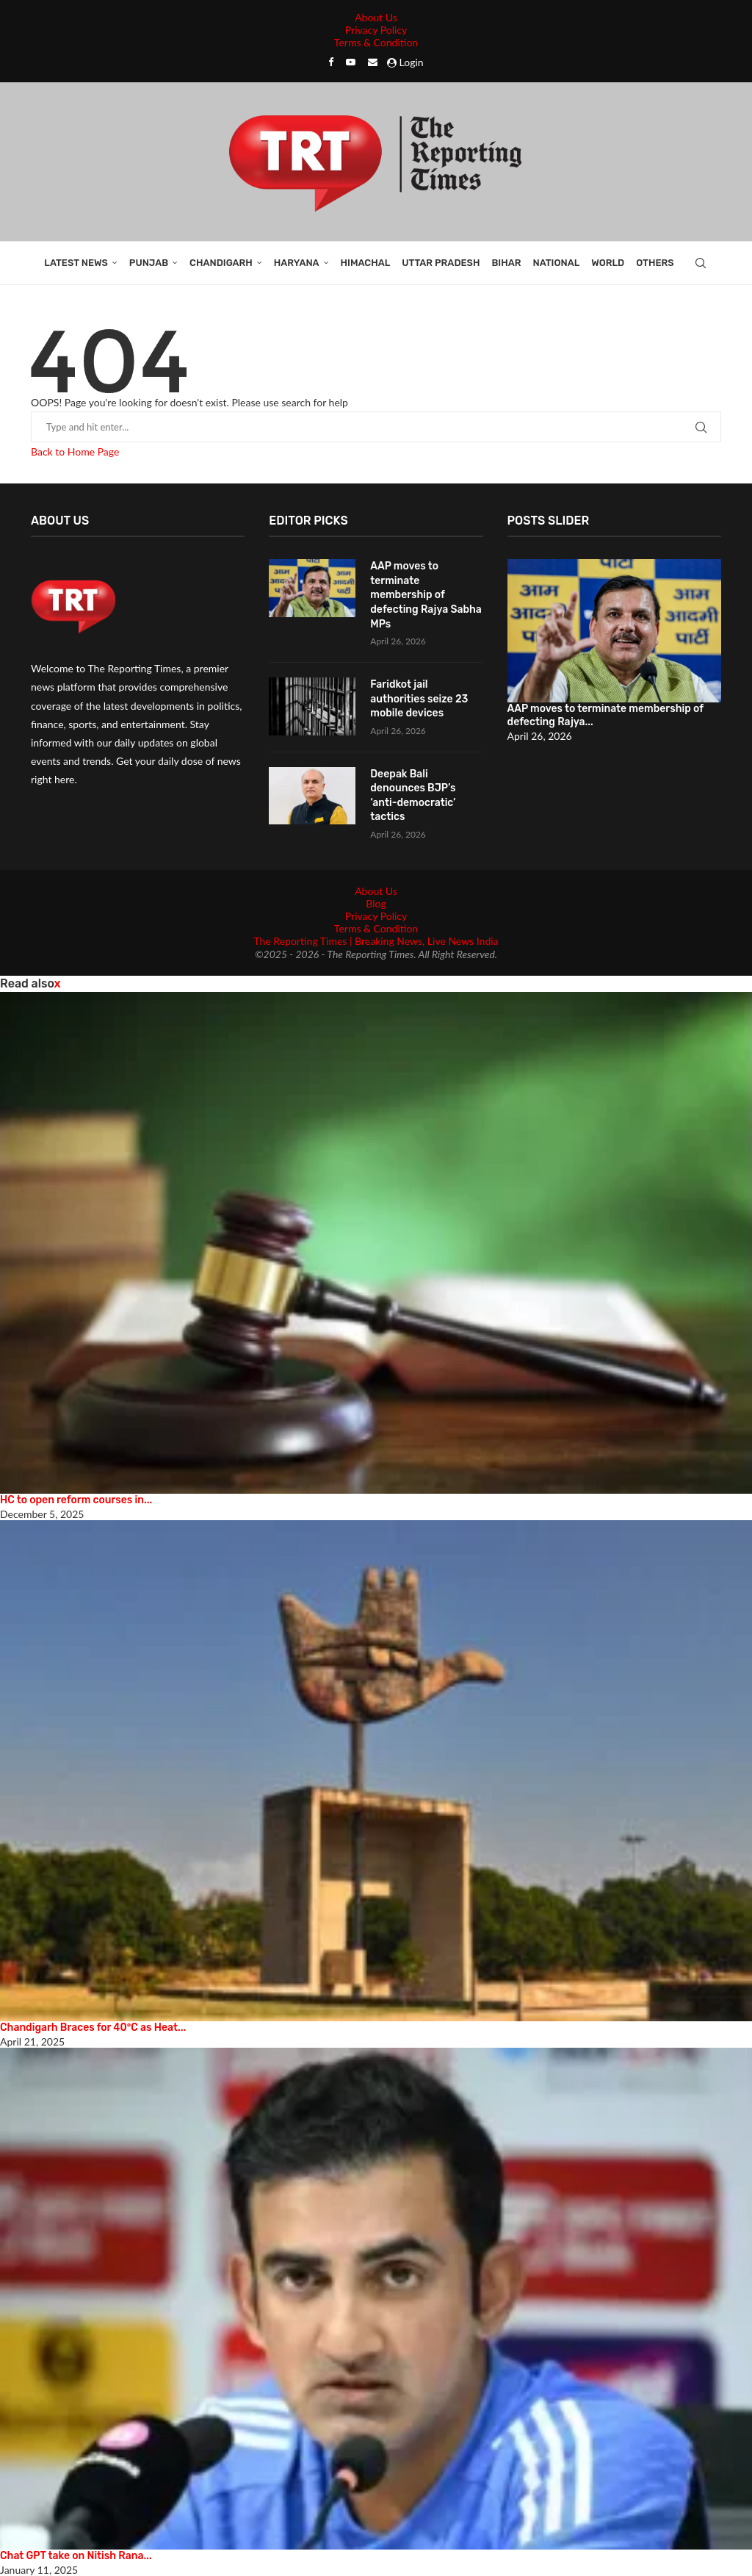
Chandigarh (221, 262)
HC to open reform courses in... (76, 1500)
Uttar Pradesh (441, 262)
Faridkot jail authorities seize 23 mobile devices (419, 698)
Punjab (148, 262)
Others (654, 262)
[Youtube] (350, 62)
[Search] (700, 263)
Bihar (506, 262)
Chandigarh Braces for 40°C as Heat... (93, 2027)
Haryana (296, 262)
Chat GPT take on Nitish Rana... (76, 2556)
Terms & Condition (376, 42)
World (607, 262)
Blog (376, 903)
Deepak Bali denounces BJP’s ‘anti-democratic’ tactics (412, 796)
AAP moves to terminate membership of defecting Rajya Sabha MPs (426, 595)
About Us (376, 17)
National (555, 262)
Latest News (75, 262)
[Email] (372, 62)
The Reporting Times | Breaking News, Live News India (375, 941)
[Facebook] (330, 62)
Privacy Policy (376, 30)
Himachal (366, 262)
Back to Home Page (75, 451)
